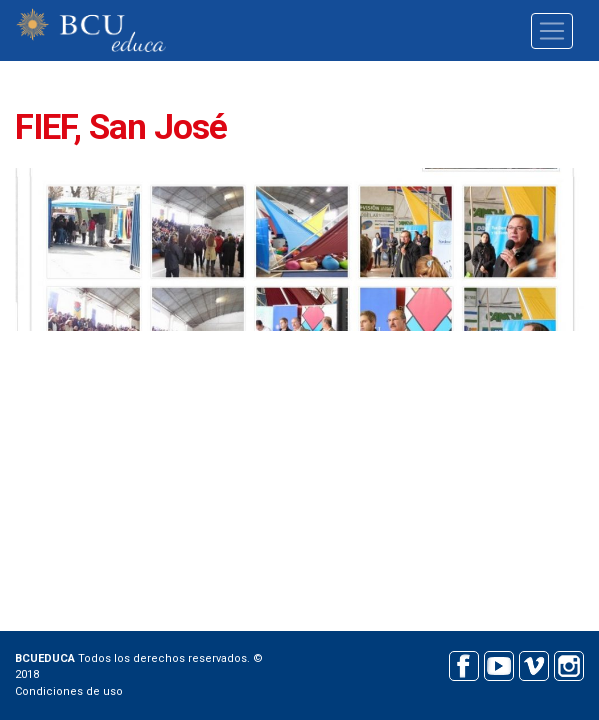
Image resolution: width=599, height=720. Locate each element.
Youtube (498, 663)
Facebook (463, 663)
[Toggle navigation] (552, 31)
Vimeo (533, 663)
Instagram (568, 663)
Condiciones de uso (69, 691)
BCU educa (91, 30)
